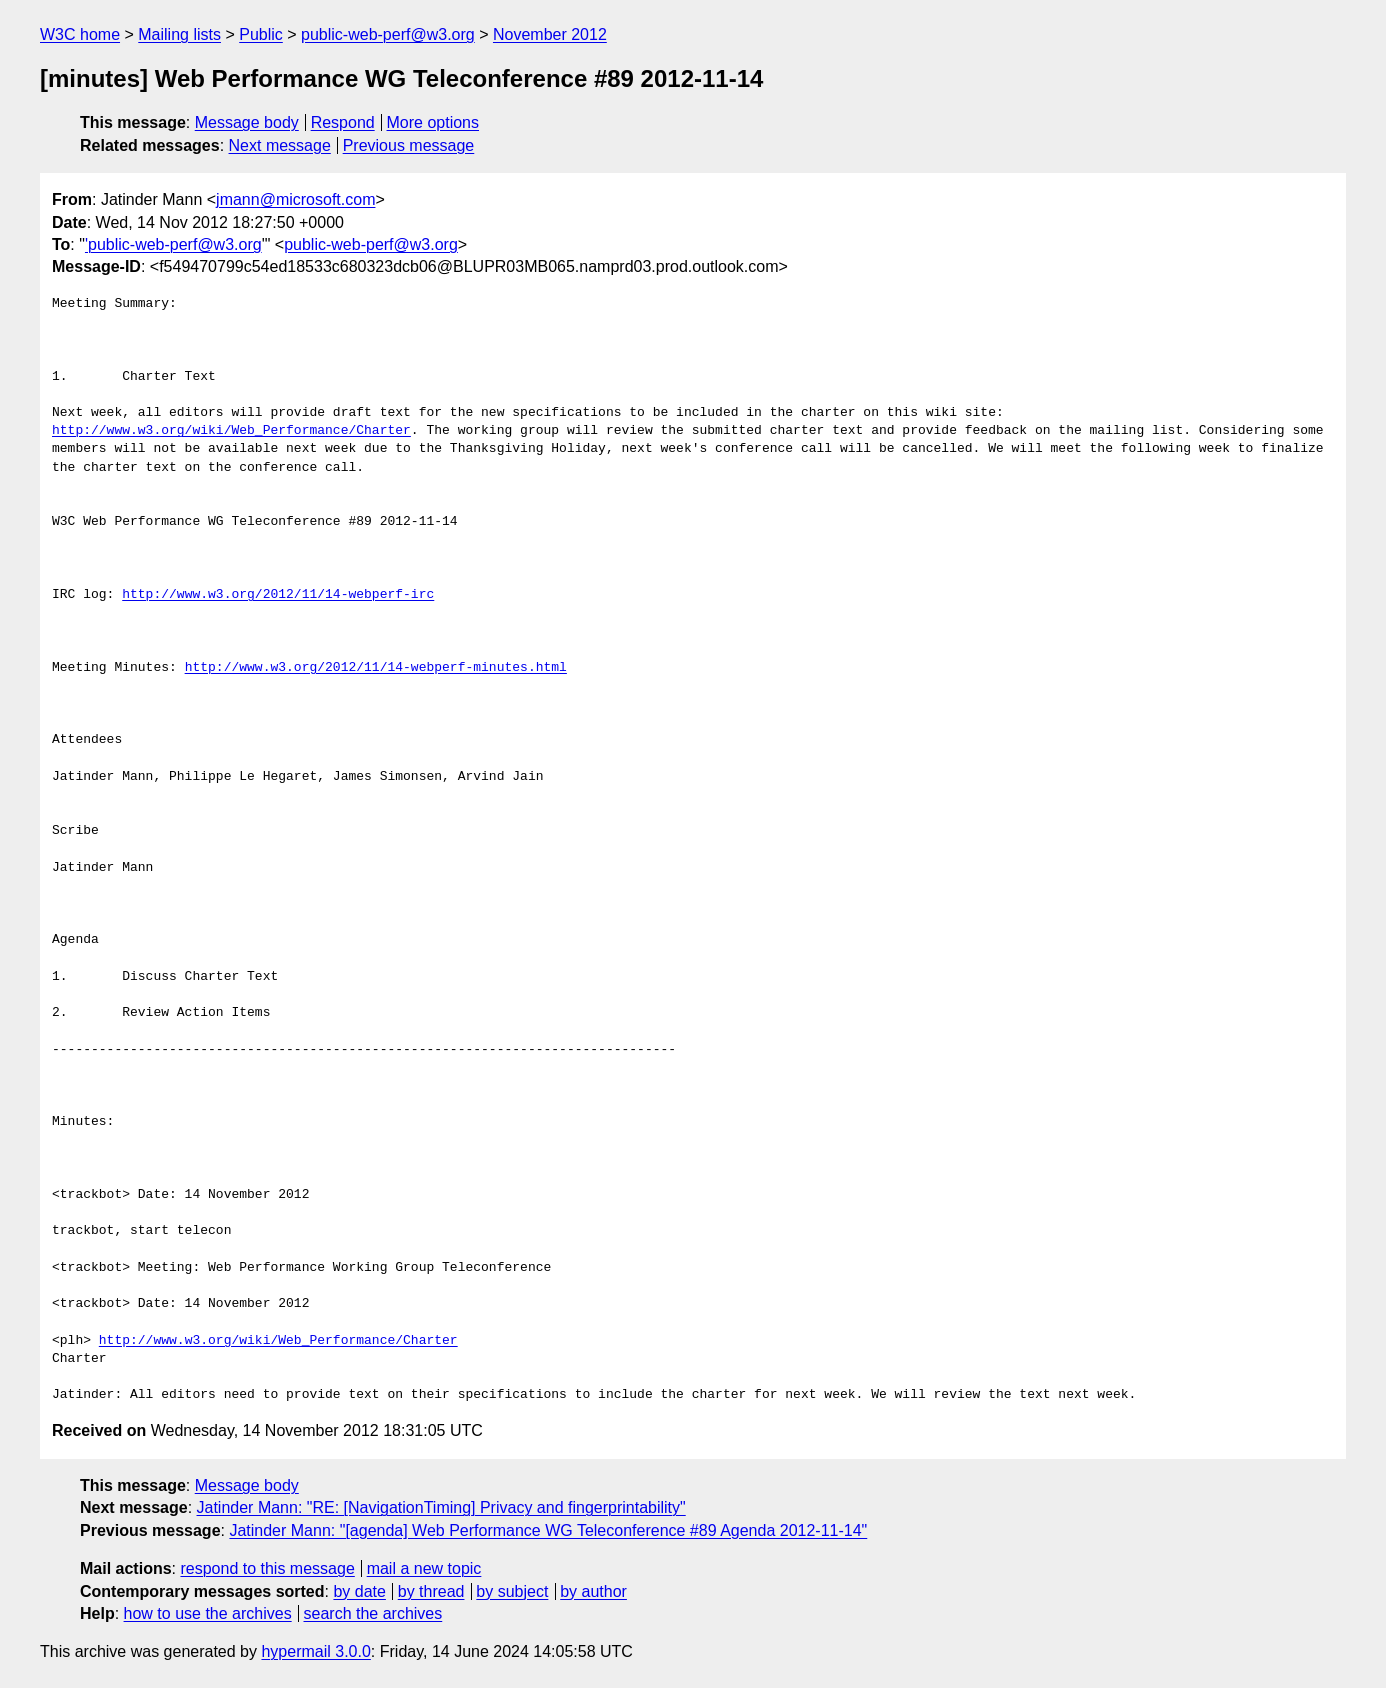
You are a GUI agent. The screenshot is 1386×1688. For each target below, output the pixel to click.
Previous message (409, 145)
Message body (247, 122)
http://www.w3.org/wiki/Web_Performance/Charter (231, 431)
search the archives (373, 1613)
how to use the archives (208, 1613)
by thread (431, 1591)
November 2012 (550, 34)
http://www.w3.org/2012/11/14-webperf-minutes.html (376, 668)
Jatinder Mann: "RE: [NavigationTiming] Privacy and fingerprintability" (441, 1507)
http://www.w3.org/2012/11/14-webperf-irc (278, 595)
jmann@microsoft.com (295, 199)
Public (261, 34)
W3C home (80, 34)
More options (433, 122)
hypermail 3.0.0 (315, 1651)
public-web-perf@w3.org (388, 34)
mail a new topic (424, 1568)
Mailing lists (179, 34)
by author (593, 1591)
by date (359, 1591)
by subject (512, 1591)
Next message (280, 145)
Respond (343, 122)
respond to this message (267, 1568)
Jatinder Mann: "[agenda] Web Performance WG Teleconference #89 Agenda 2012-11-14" (548, 1530)
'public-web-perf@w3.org (173, 244)
